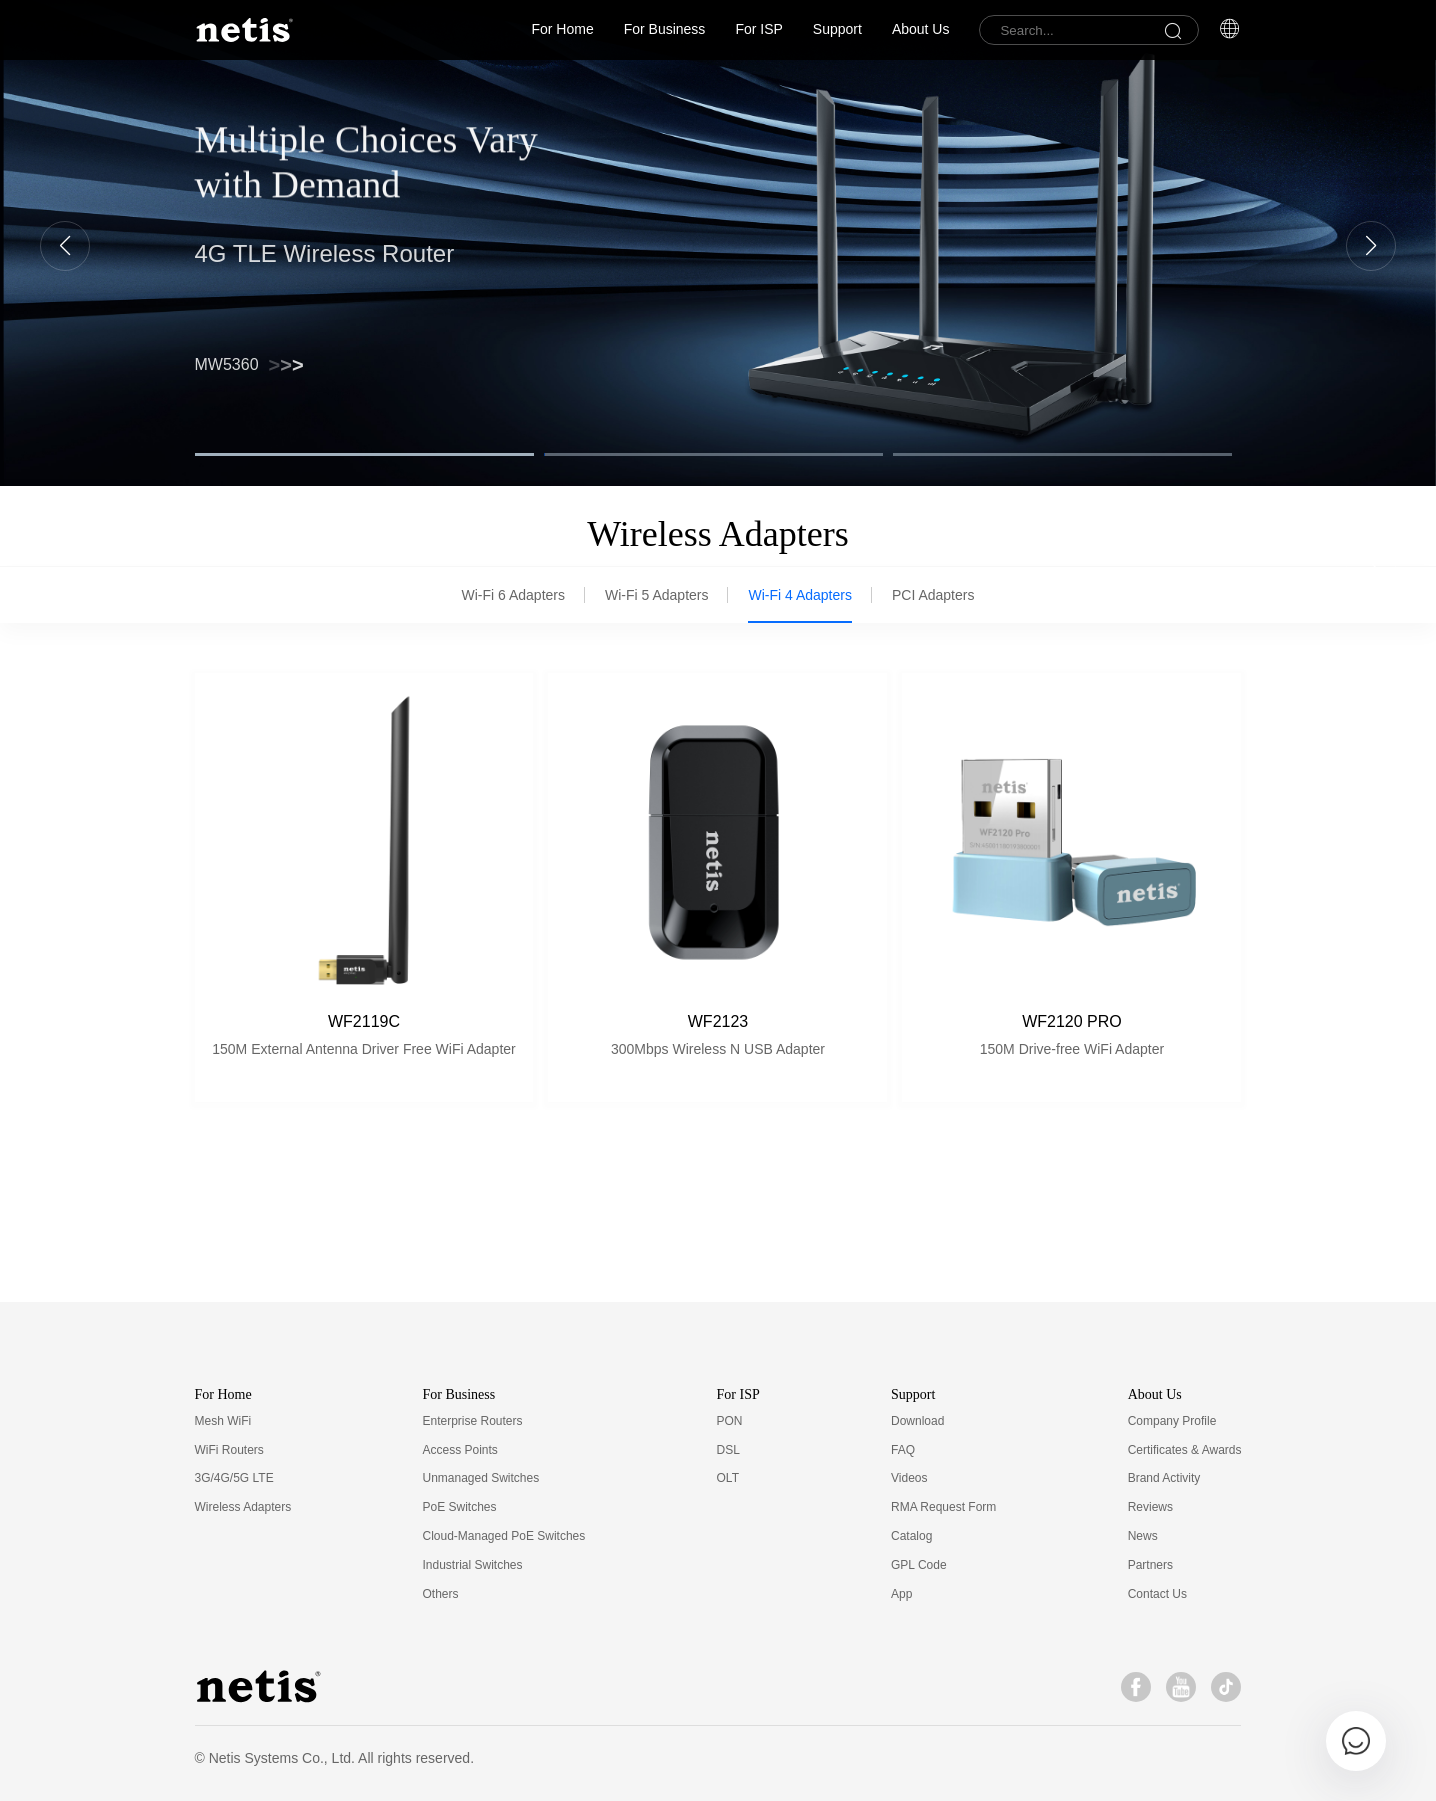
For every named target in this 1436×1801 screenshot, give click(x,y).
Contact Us (1157, 1594)
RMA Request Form (943, 1507)
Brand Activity (1164, 1478)
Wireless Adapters (243, 1507)
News (1143, 1536)
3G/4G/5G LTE (234, 1478)
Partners (1150, 1565)
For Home (562, 29)
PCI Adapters (933, 595)
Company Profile (1172, 1421)
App (901, 1594)
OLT (728, 1478)
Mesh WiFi (223, 1421)
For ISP (758, 29)
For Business (665, 29)
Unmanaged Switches (480, 1478)
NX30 (237, 360)
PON (730, 1421)
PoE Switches (459, 1507)
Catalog (911, 1536)
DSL (728, 1450)
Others (440, 1594)
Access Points (459, 1450)
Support (837, 29)
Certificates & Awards (1185, 1450)
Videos (909, 1478)
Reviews (1150, 1507)
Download (917, 1421)
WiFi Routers (229, 1450)
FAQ (903, 1450)
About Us (921, 29)
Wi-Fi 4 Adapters (799, 595)
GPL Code (919, 1565)
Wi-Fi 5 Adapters (656, 595)
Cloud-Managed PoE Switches (503, 1536)
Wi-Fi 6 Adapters (513, 595)
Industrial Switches (472, 1565)
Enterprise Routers (472, 1421)
